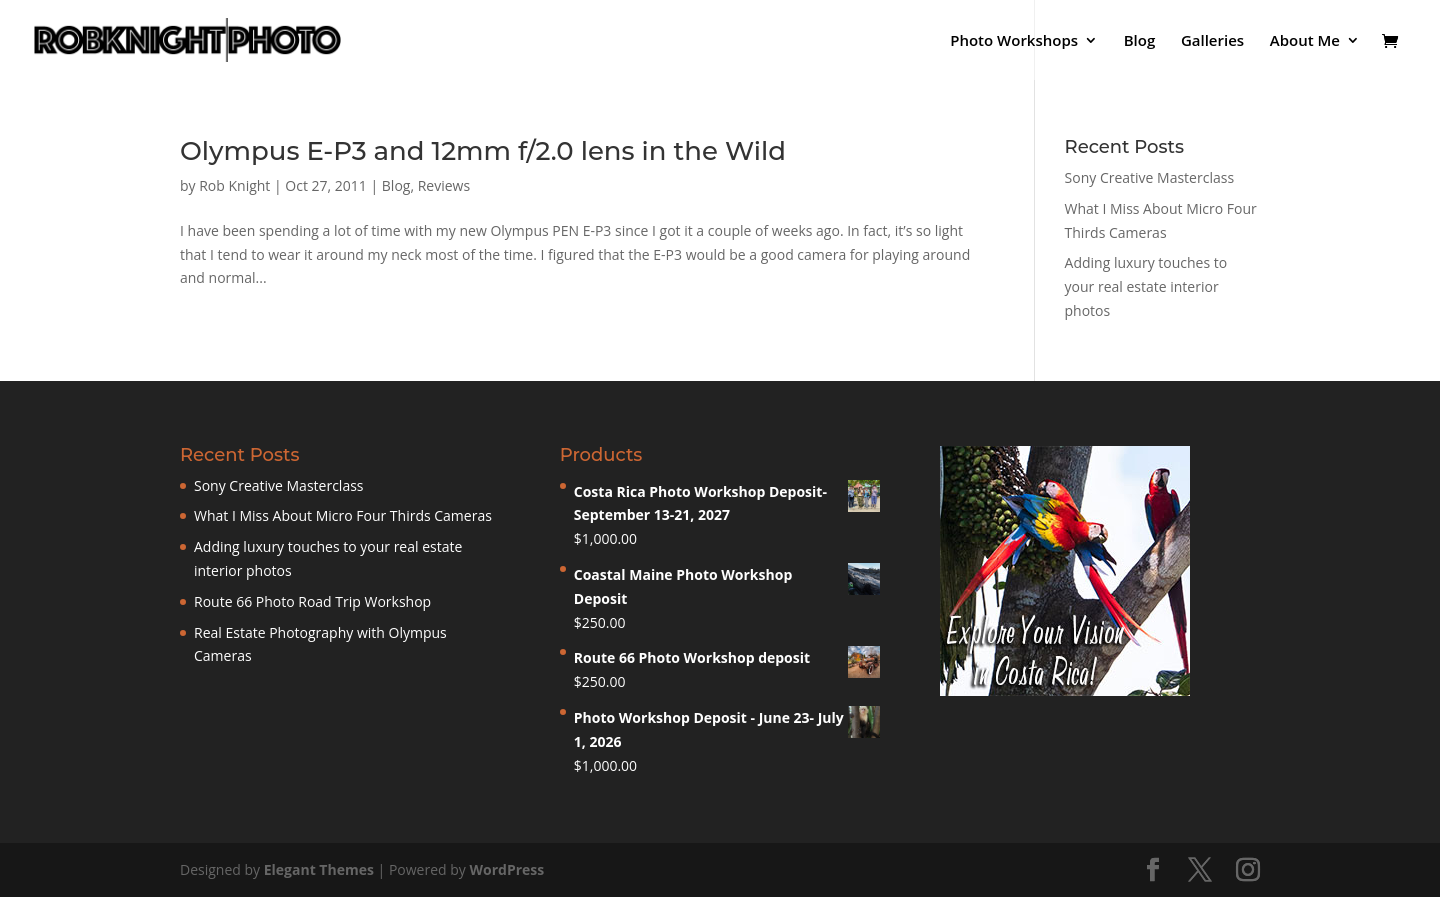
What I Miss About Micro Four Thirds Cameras (343, 515)
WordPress (506, 869)
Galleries (1212, 41)
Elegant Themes (319, 869)
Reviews (444, 185)
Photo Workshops (1014, 41)
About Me (1305, 41)
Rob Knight (234, 185)
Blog (1140, 41)
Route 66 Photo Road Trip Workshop (312, 601)
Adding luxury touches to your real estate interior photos (1146, 286)
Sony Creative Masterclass (1150, 177)
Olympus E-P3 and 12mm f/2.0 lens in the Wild (483, 151)
